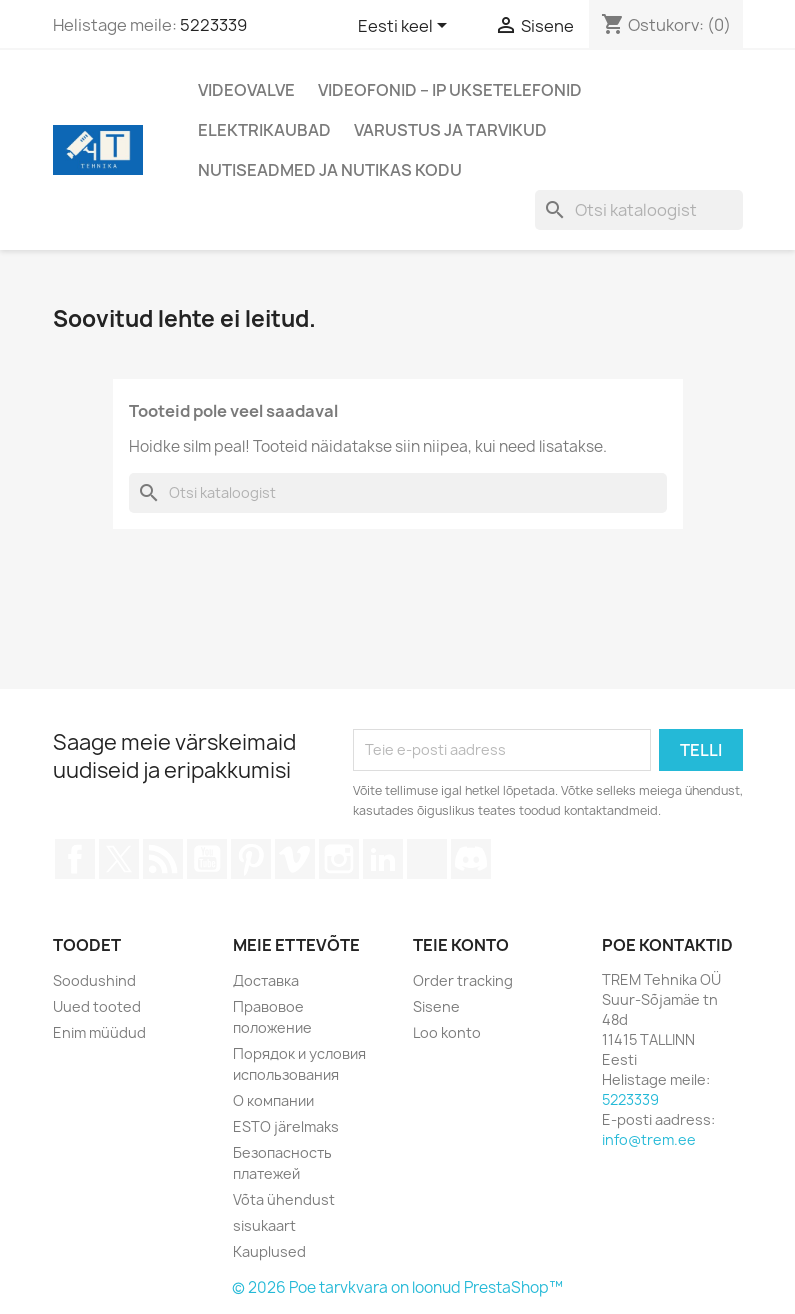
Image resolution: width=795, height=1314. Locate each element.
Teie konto (461, 945)
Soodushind (94, 980)
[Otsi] (639, 210)
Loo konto (447, 1032)
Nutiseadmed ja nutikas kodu (330, 170)
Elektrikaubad (264, 130)
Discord (471, 859)
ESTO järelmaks (286, 1126)
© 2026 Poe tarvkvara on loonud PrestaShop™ (397, 1287)
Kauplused (269, 1251)
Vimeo (295, 859)
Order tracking (463, 980)
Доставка (266, 980)
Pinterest (251, 859)
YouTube (207, 859)
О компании (273, 1100)
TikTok (427, 859)
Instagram (339, 859)
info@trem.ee (649, 1139)
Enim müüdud (99, 1032)
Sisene (436, 1006)
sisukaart (264, 1225)
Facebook (75, 859)
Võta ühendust (284, 1199)
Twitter (119, 859)
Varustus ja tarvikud (450, 130)
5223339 (213, 25)
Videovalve (246, 90)
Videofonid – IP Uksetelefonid (450, 90)
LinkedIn (383, 859)
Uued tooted (97, 1006)
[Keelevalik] (406, 27)
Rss (163, 859)
